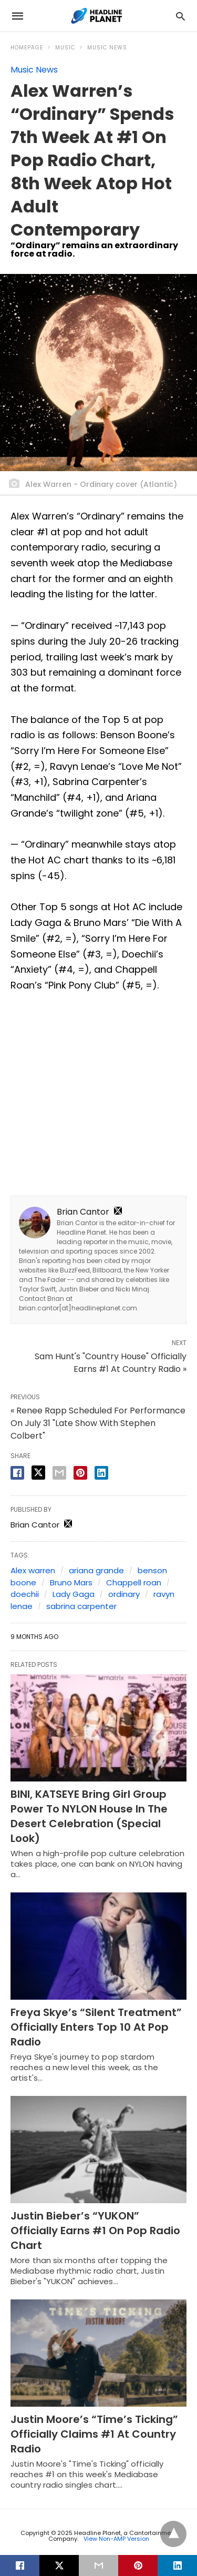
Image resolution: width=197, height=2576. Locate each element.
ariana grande (96, 1570)
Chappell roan (133, 1582)
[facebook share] (17, 1473)
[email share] (59, 1473)
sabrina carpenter (81, 1606)
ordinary (124, 1594)
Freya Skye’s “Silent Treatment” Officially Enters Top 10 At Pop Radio (96, 2027)
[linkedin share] (101, 1473)
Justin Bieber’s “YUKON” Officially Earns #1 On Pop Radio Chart (95, 2230)
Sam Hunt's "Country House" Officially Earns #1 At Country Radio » (110, 1362)
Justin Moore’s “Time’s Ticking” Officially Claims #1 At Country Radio (94, 2434)
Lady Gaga (74, 1594)
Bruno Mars (71, 1582)
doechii (25, 1594)
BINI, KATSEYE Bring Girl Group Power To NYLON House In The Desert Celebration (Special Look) (89, 1816)
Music (65, 48)
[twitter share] (38, 1472)
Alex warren (33, 1570)
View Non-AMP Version (116, 2538)
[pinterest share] (80, 1473)
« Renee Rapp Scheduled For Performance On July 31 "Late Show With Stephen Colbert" (98, 1423)
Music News (107, 48)
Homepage (27, 48)
